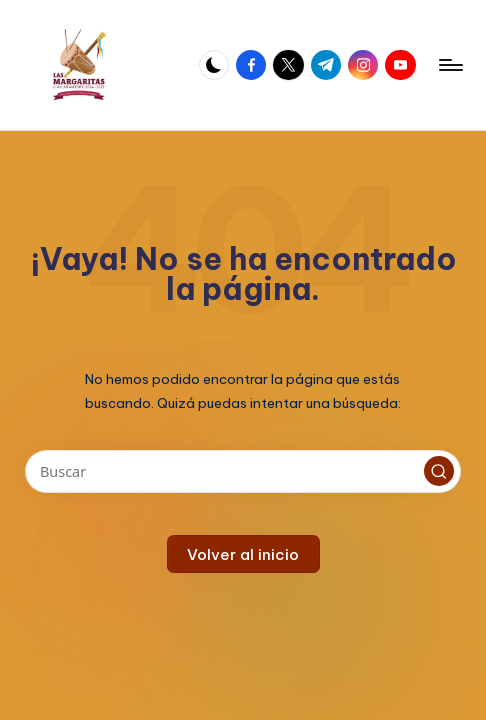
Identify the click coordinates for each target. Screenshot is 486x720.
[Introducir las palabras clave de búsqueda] (242, 471)
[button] (439, 471)
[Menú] (449, 65)
